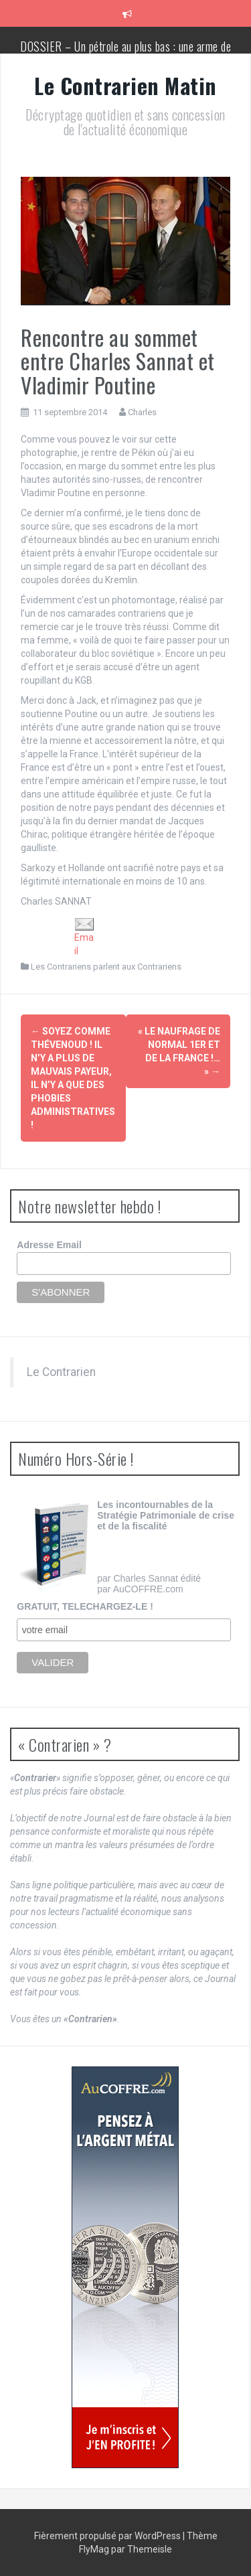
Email (84, 936)
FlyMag (94, 2549)
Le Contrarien (61, 1372)
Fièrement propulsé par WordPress (108, 2535)
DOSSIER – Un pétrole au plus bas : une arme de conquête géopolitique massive (125, 52)
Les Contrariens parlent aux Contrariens (106, 967)
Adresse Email (49, 1244)
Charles (142, 412)
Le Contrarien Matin (125, 85)
